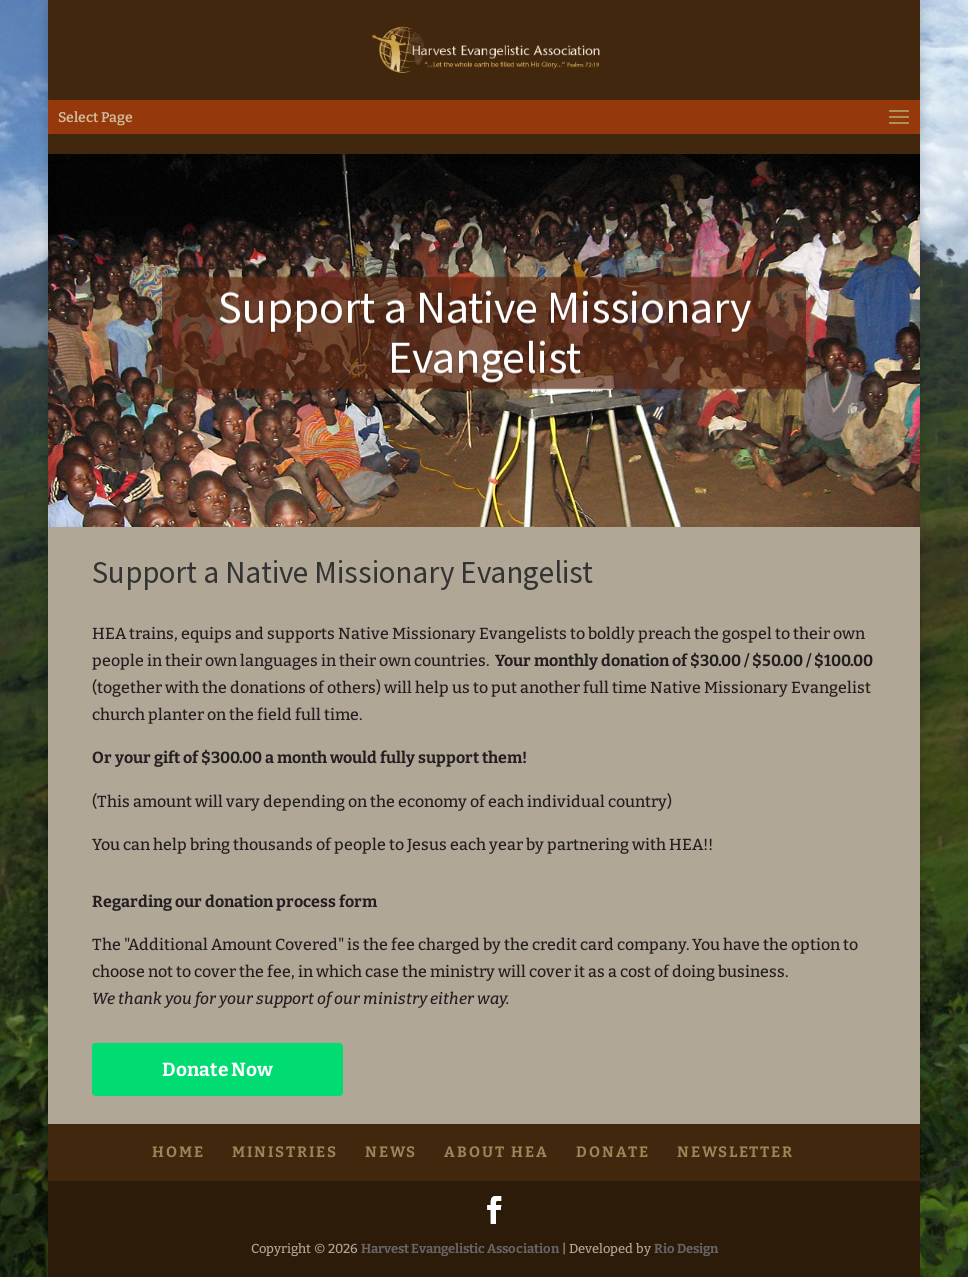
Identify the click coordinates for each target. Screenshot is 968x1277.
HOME (178, 1152)
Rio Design (686, 1248)
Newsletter (735, 1152)
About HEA (496, 1152)
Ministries (285, 1152)
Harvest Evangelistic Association (460, 1248)
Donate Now (217, 1069)
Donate (613, 1152)
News (391, 1152)
